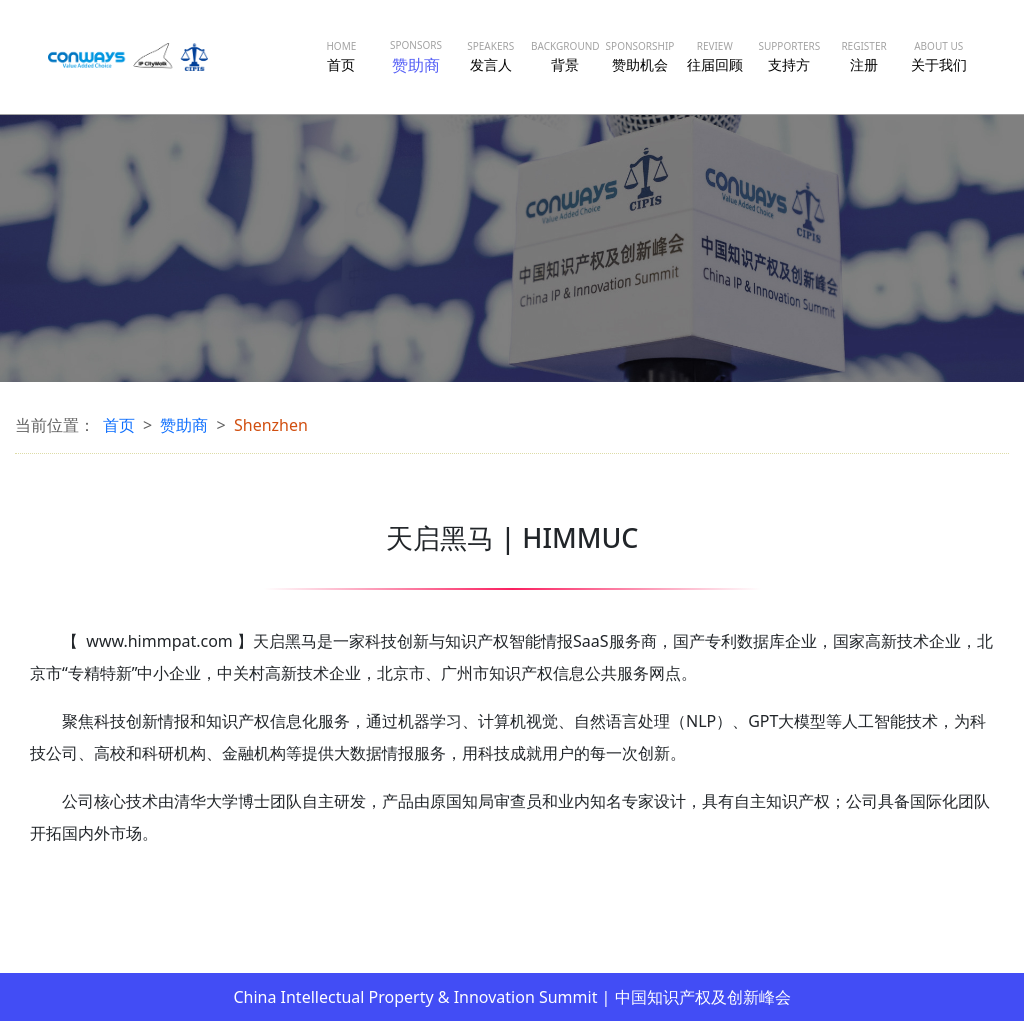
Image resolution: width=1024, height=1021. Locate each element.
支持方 (789, 56)
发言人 (490, 56)
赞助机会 (640, 56)
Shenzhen (271, 425)
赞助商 (416, 57)
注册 (863, 56)
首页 (341, 56)
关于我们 (939, 56)
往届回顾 (715, 56)
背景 (565, 56)
